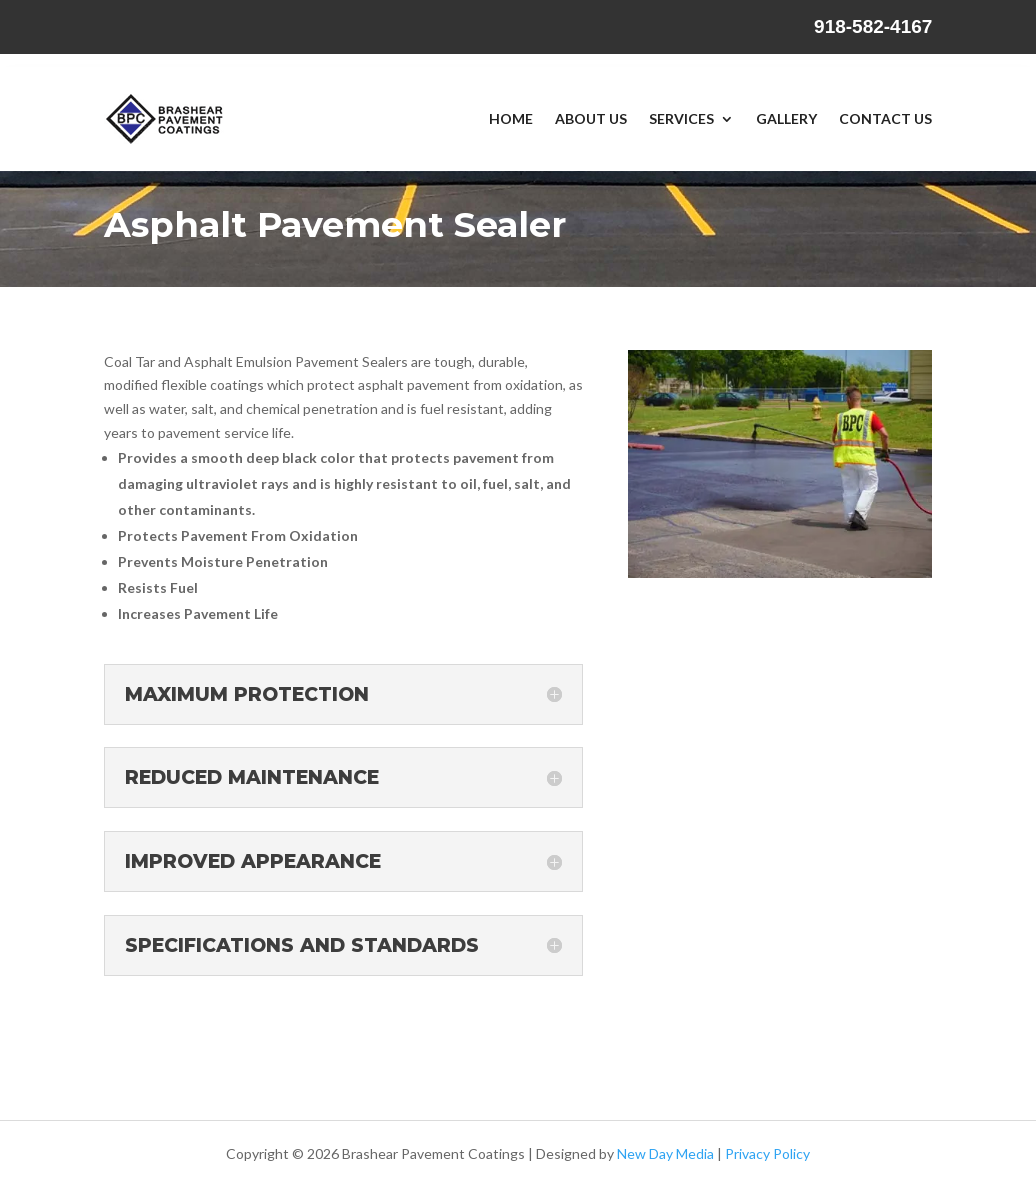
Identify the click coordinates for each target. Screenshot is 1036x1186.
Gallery (786, 118)
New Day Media (665, 1153)
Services (681, 118)
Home (511, 118)
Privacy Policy (767, 1153)
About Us (591, 118)
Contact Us (885, 118)
